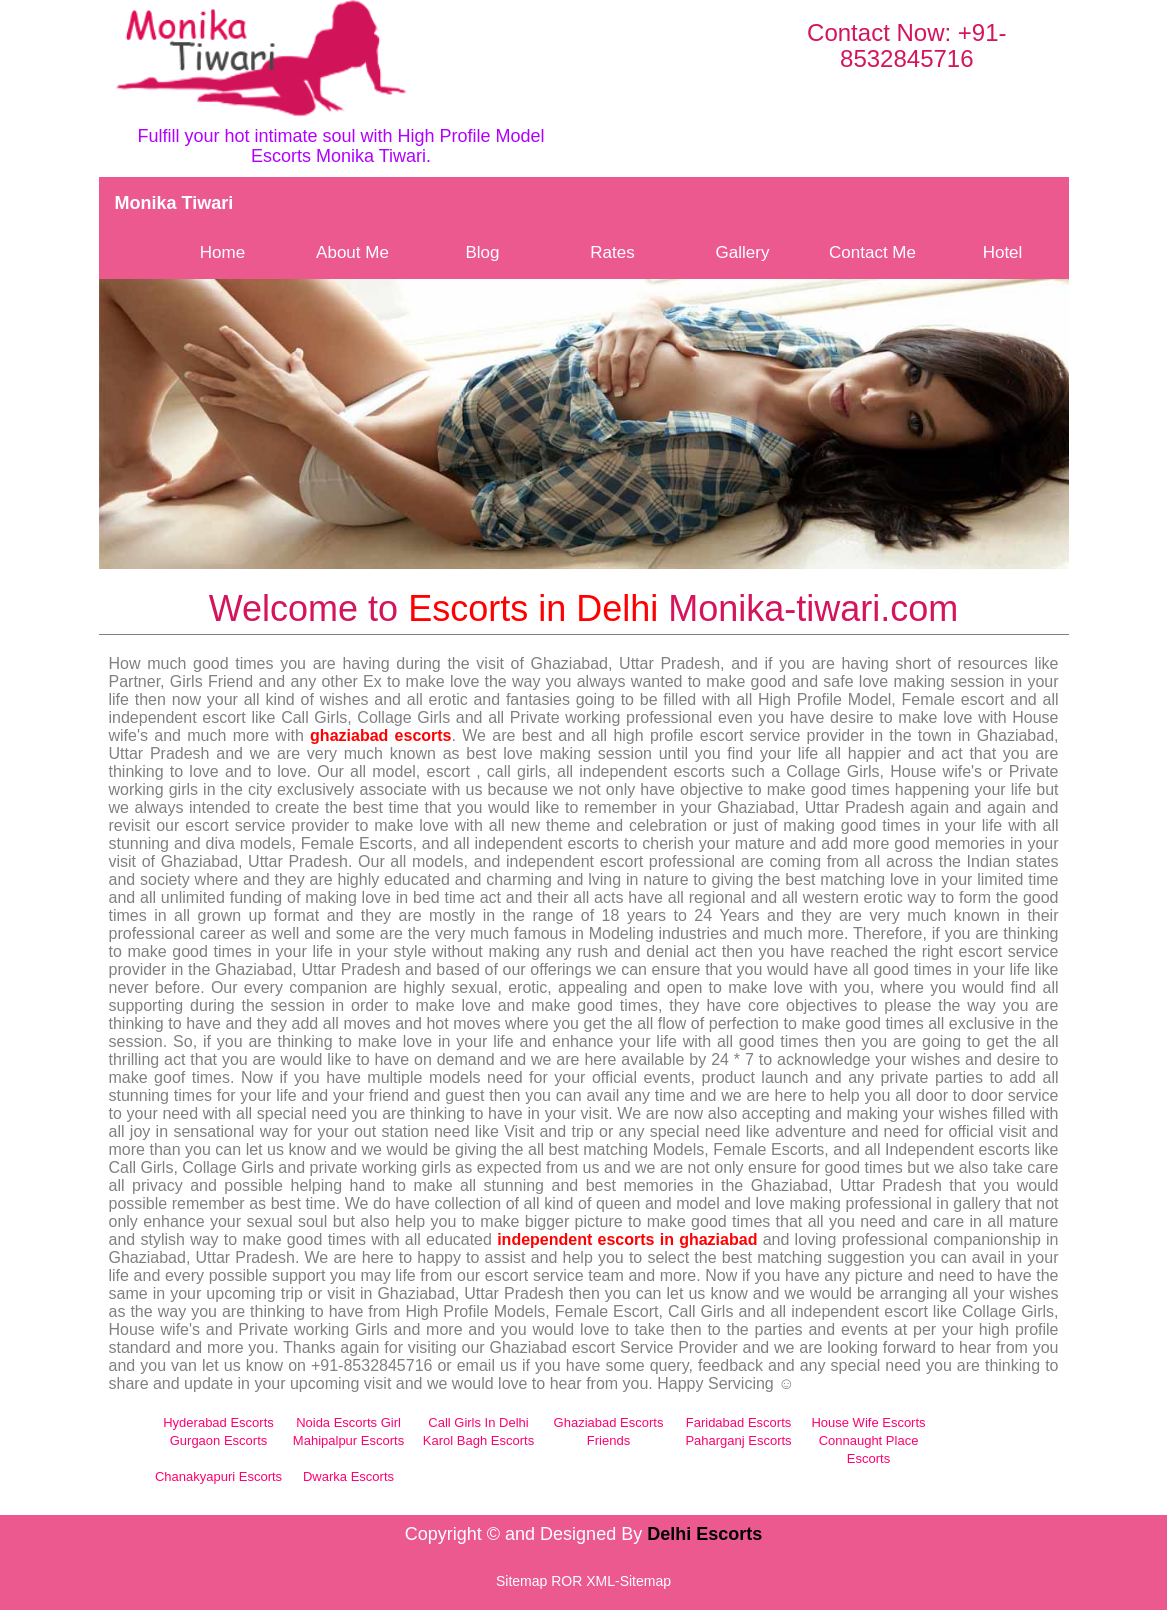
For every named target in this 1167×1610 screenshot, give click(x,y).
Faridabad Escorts (739, 1422)
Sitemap (521, 1581)
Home (222, 252)
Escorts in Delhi (533, 608)
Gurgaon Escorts (219, 1440)
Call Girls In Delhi (478, 1422)
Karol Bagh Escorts (478, 1440)
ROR (566, 1581)
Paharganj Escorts (738, 1440)
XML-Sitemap (628, 1581)
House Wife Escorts (868, 1422)
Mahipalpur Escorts (348, 1440)
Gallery (743, 252)
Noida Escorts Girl (348, 1422)
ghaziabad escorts (380, 735)
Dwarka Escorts (348, 1476)
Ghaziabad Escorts (609, 1422)
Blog (482, 252)
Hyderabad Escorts (218, 1422)
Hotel (1003, 252)
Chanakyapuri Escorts (218, 1476)
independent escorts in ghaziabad (627, 1239)
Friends (608, 1440)
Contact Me (872, 252)
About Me (352, 252)
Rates (612, 252)
